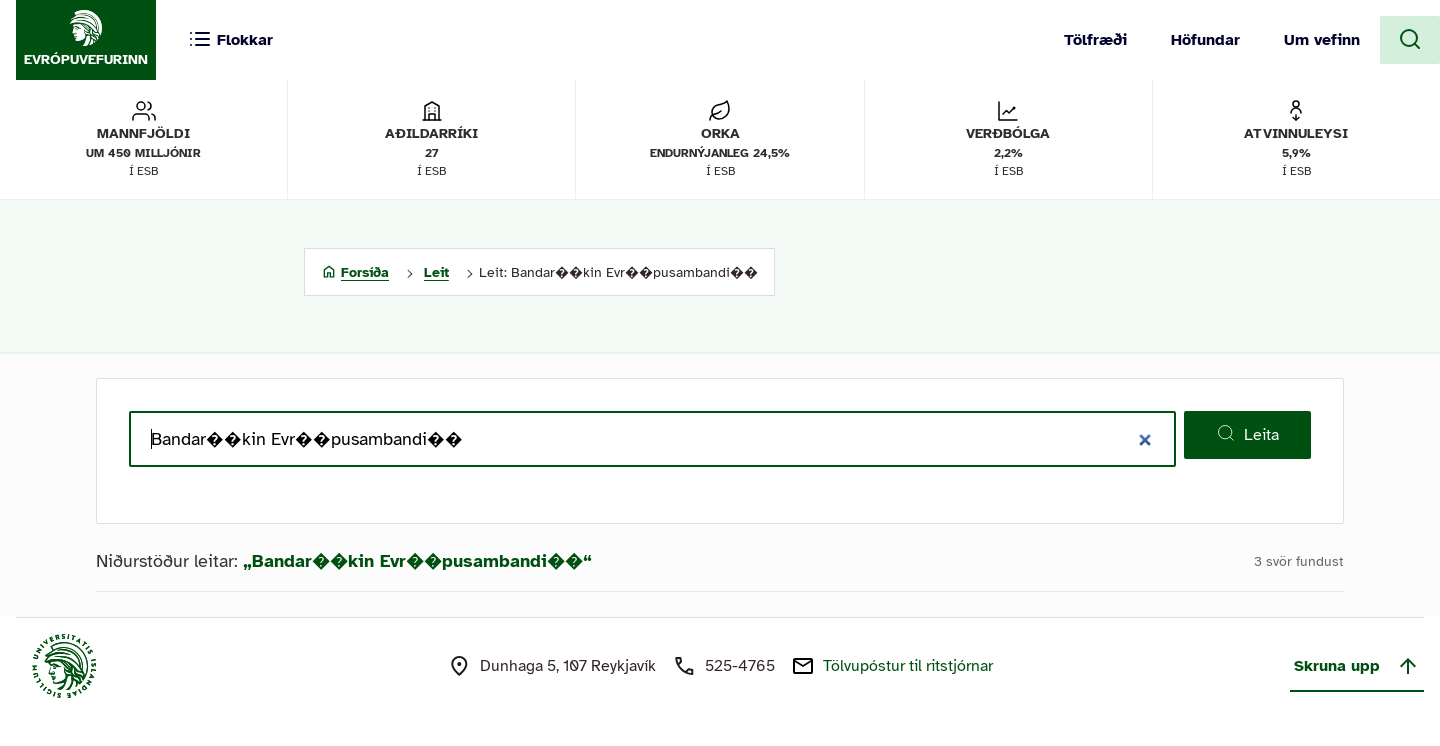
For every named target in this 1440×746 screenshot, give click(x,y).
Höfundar (1205, 40)
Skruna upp (1357, 666)
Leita (1247, 434)
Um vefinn (1322, 40)
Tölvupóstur (908, 666)
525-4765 (740, 666)
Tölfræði (1095, 40)
